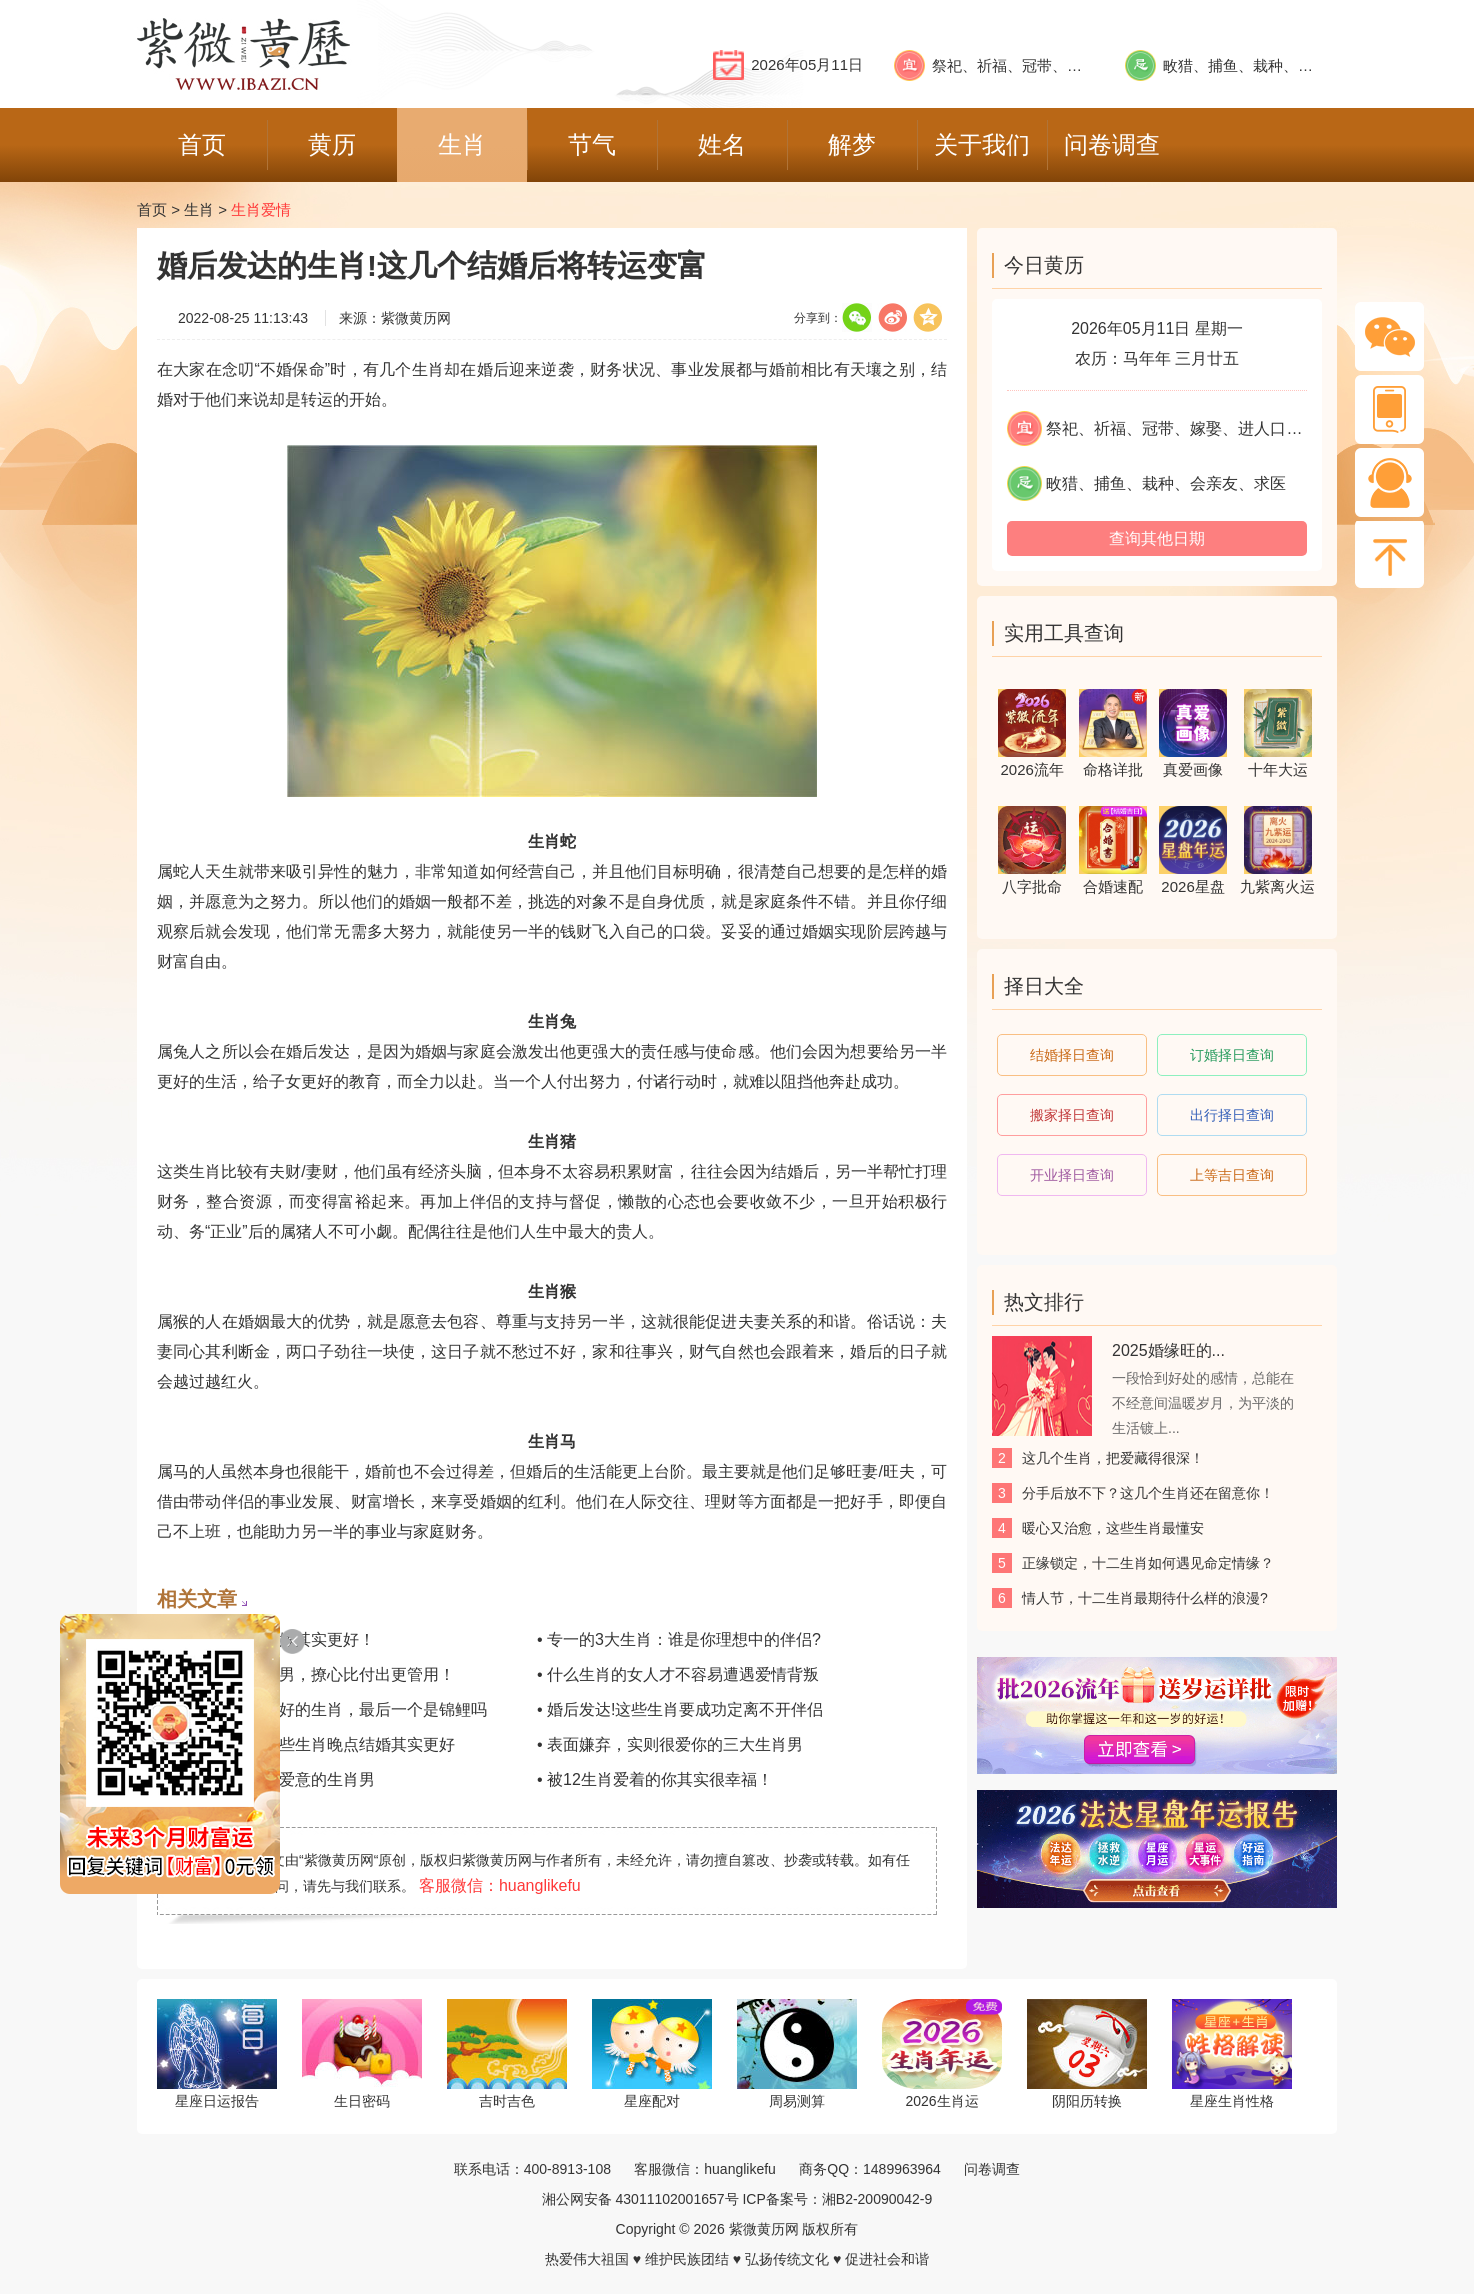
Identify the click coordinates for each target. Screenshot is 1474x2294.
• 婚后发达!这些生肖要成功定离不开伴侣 (680, 1709)
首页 (152, 209)
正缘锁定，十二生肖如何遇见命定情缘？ (1148, 1563)
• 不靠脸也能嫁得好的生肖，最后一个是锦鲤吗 (322, 1709)
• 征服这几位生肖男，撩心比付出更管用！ (306, 1674)
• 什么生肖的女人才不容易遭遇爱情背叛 (678, 1674)
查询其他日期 (1157, 538)
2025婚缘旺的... (1168, 1350)
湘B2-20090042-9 (877, 2199)
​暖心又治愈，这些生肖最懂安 (1113, 1528)
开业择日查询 (1072, 1175)
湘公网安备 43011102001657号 (640, 2199)
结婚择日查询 (1072, 1055)
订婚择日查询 (1232, 1055)
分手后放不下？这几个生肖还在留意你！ (1148, 1493)
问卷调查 (992, 2169)
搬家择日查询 (1072, 1115)
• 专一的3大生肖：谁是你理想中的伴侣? (679, 1639)
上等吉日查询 (1232, 1175)
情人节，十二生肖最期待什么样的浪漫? (1145, 1598)
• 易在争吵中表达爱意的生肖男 (266, 1779)
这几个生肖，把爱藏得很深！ (1113, 1458)
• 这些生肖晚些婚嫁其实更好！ (266, 1639)
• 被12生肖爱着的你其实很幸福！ (655, 1779)
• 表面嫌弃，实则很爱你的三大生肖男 (670, 1744)
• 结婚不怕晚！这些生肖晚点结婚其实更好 (306, 1744)
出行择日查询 (1232, 1115)
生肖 (199, 209)
